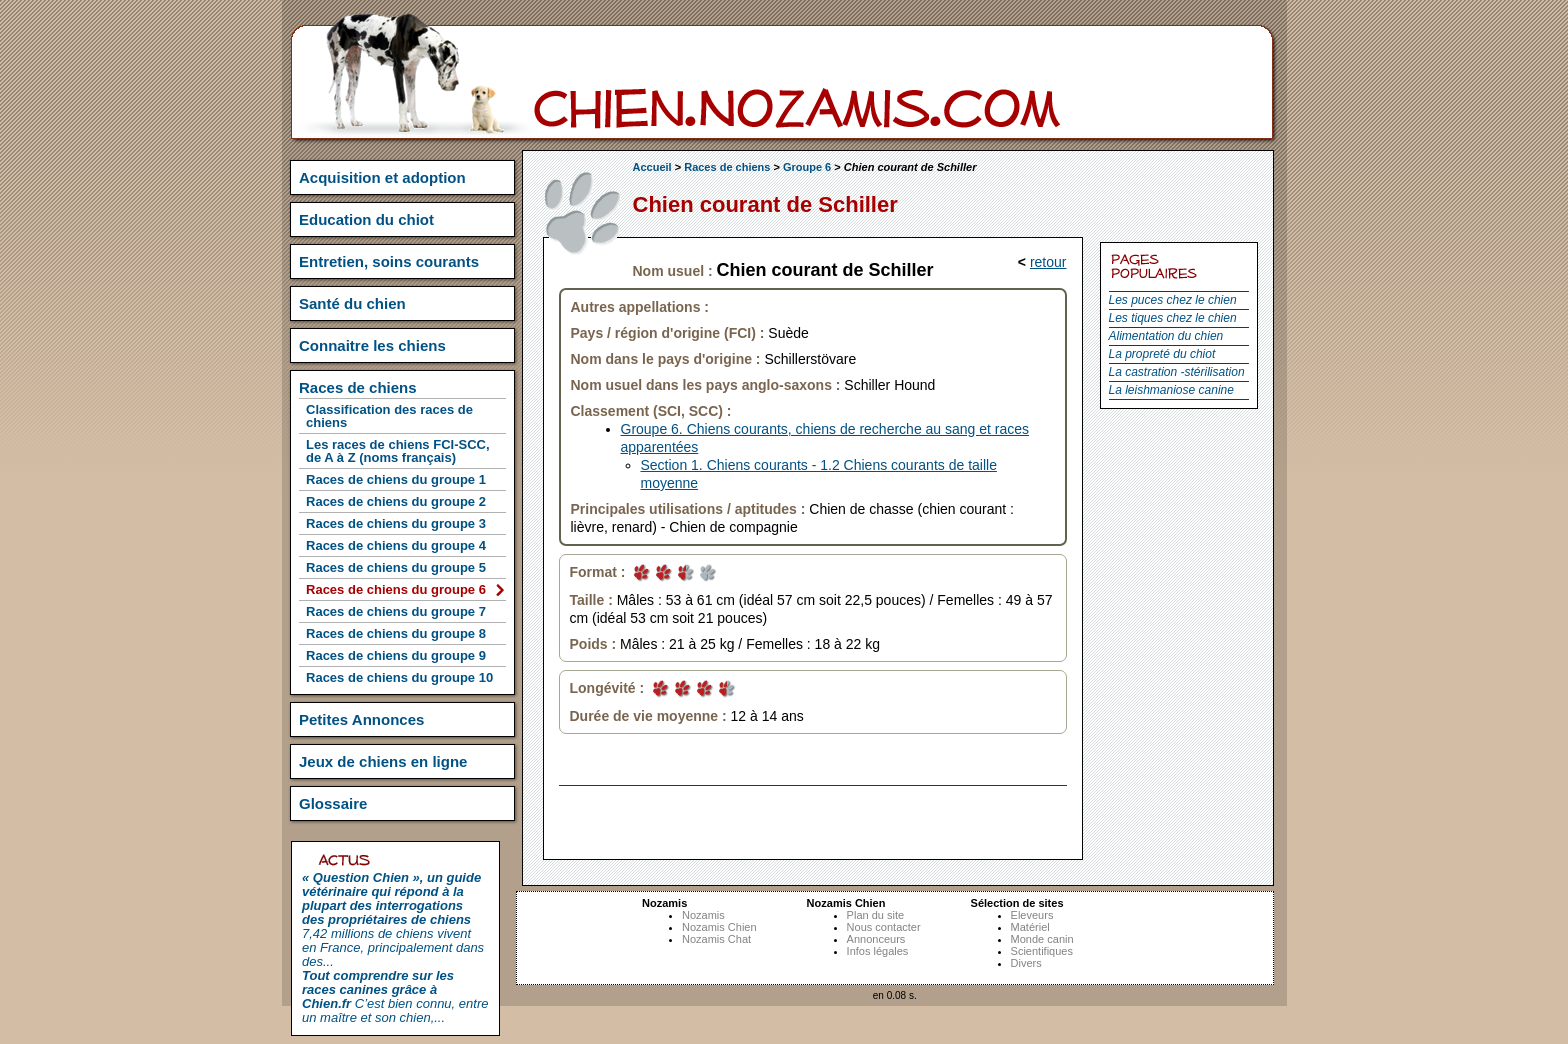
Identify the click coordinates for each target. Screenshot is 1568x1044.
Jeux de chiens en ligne (383, 761)
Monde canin (1042, 939)
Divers (1026, 963)
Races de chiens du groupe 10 (399, 677)
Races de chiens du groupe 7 (396, 611)
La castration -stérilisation (1177, 372)
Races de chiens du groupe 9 (396, 655)
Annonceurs (876, 939)
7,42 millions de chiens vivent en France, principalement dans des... (393, 919)
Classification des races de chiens (389, 416)
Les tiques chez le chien (1173, 318)
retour (1048, 262)
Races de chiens (727, 167)
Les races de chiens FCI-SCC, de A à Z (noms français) (398, 451)
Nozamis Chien (719, 927)
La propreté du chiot (1162, 354)
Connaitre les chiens (372, 345)
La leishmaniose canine (1171, 390)
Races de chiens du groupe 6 (396, 589)
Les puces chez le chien (1173, 300)
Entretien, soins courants (389, 261)
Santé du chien (352, 303)
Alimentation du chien (1166, 336)
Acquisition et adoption (382, 177)
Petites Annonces (361, 719)
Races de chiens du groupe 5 (396, 567)
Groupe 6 (807, 167)
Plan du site (875, 915)
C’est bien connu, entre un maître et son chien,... (395, 996)
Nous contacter (884, 927)
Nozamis (703, 915)
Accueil (652, 167)
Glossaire (333, 803)
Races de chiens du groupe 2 (396, 501)
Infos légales (878, 951)
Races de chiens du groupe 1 (396, 479)
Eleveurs (1032, 915)
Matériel (1030, 927)
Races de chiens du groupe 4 (396, 545)
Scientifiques (1042, 951)
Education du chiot (366, 219)
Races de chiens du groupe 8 (396, 633)
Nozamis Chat (716, 939)
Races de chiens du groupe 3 (396, 523)
